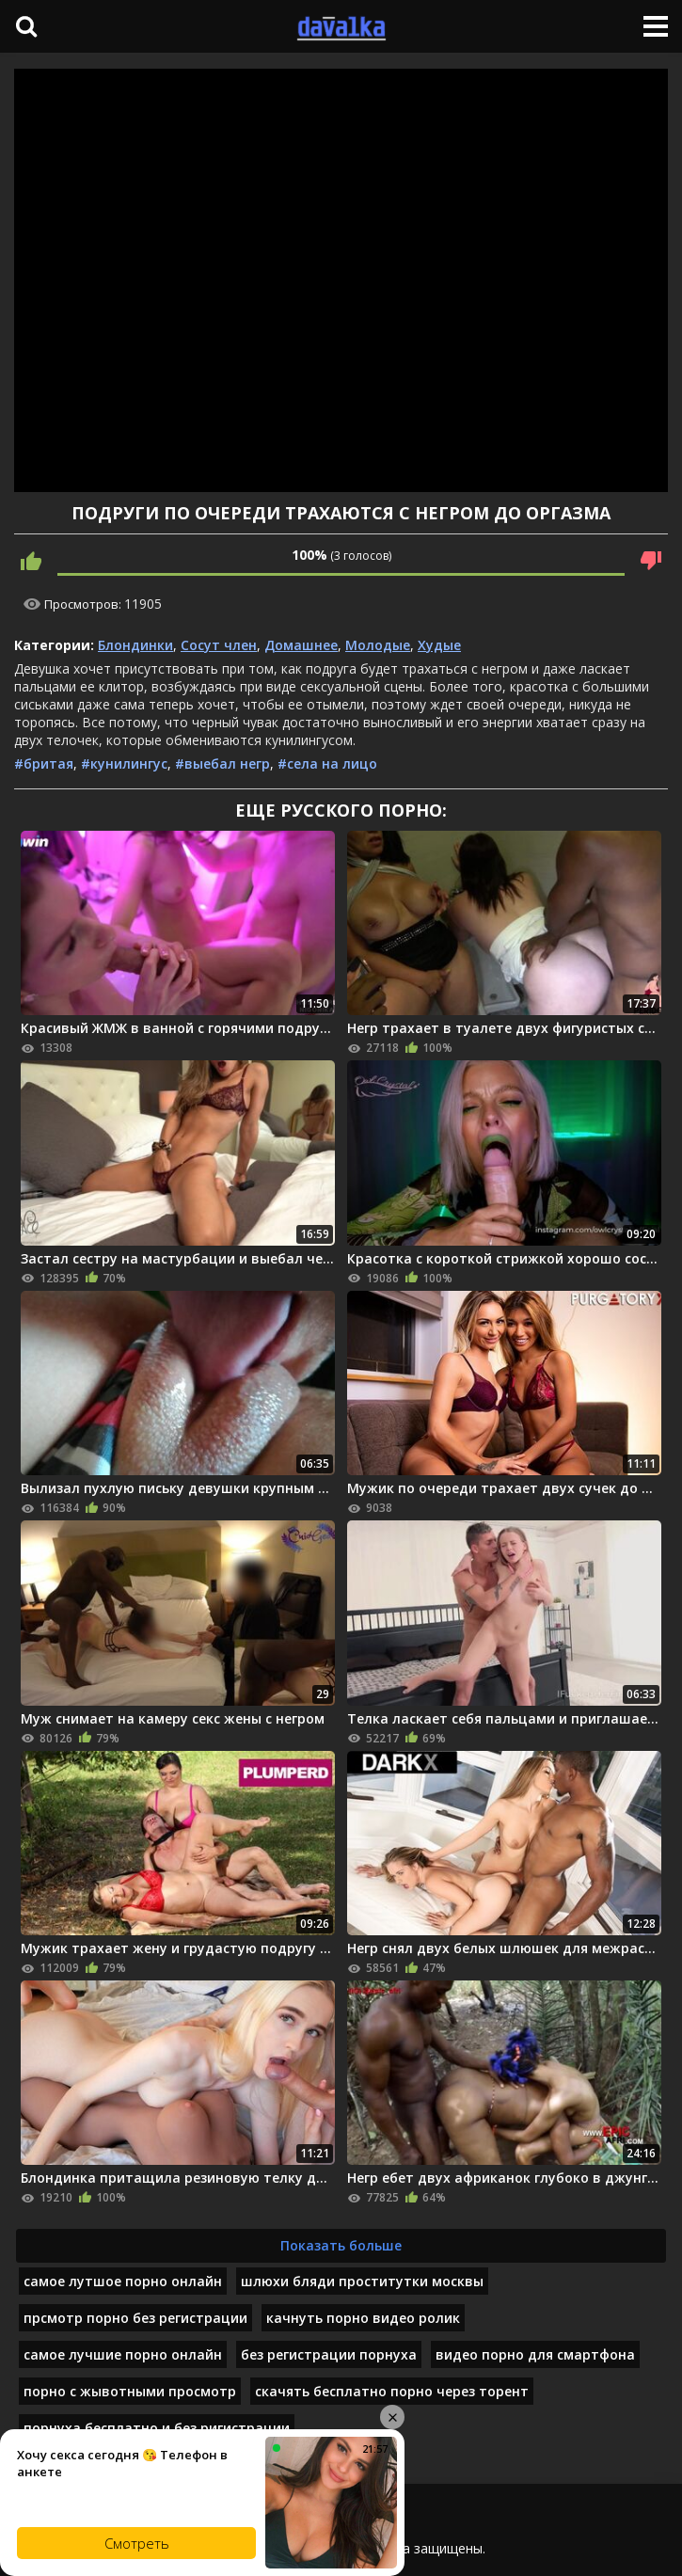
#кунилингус (124, 763)
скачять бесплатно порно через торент (392, 2391)
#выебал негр (222, 763)
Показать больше (341, 2245)
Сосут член (219, 645)
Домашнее (301, 645)
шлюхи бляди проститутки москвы (362, 2281)
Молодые (377, 645)
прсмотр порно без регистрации (135, 2318)
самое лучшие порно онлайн (123, 2354)
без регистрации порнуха (329, 2354)
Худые (439, 645)
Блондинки (135, 645)
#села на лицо (327, 763)
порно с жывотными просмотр (130, 2391)
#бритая (43, 763)
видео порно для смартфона (535, 2354)
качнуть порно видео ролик (363, 2318)
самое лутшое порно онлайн (123, 2281)
